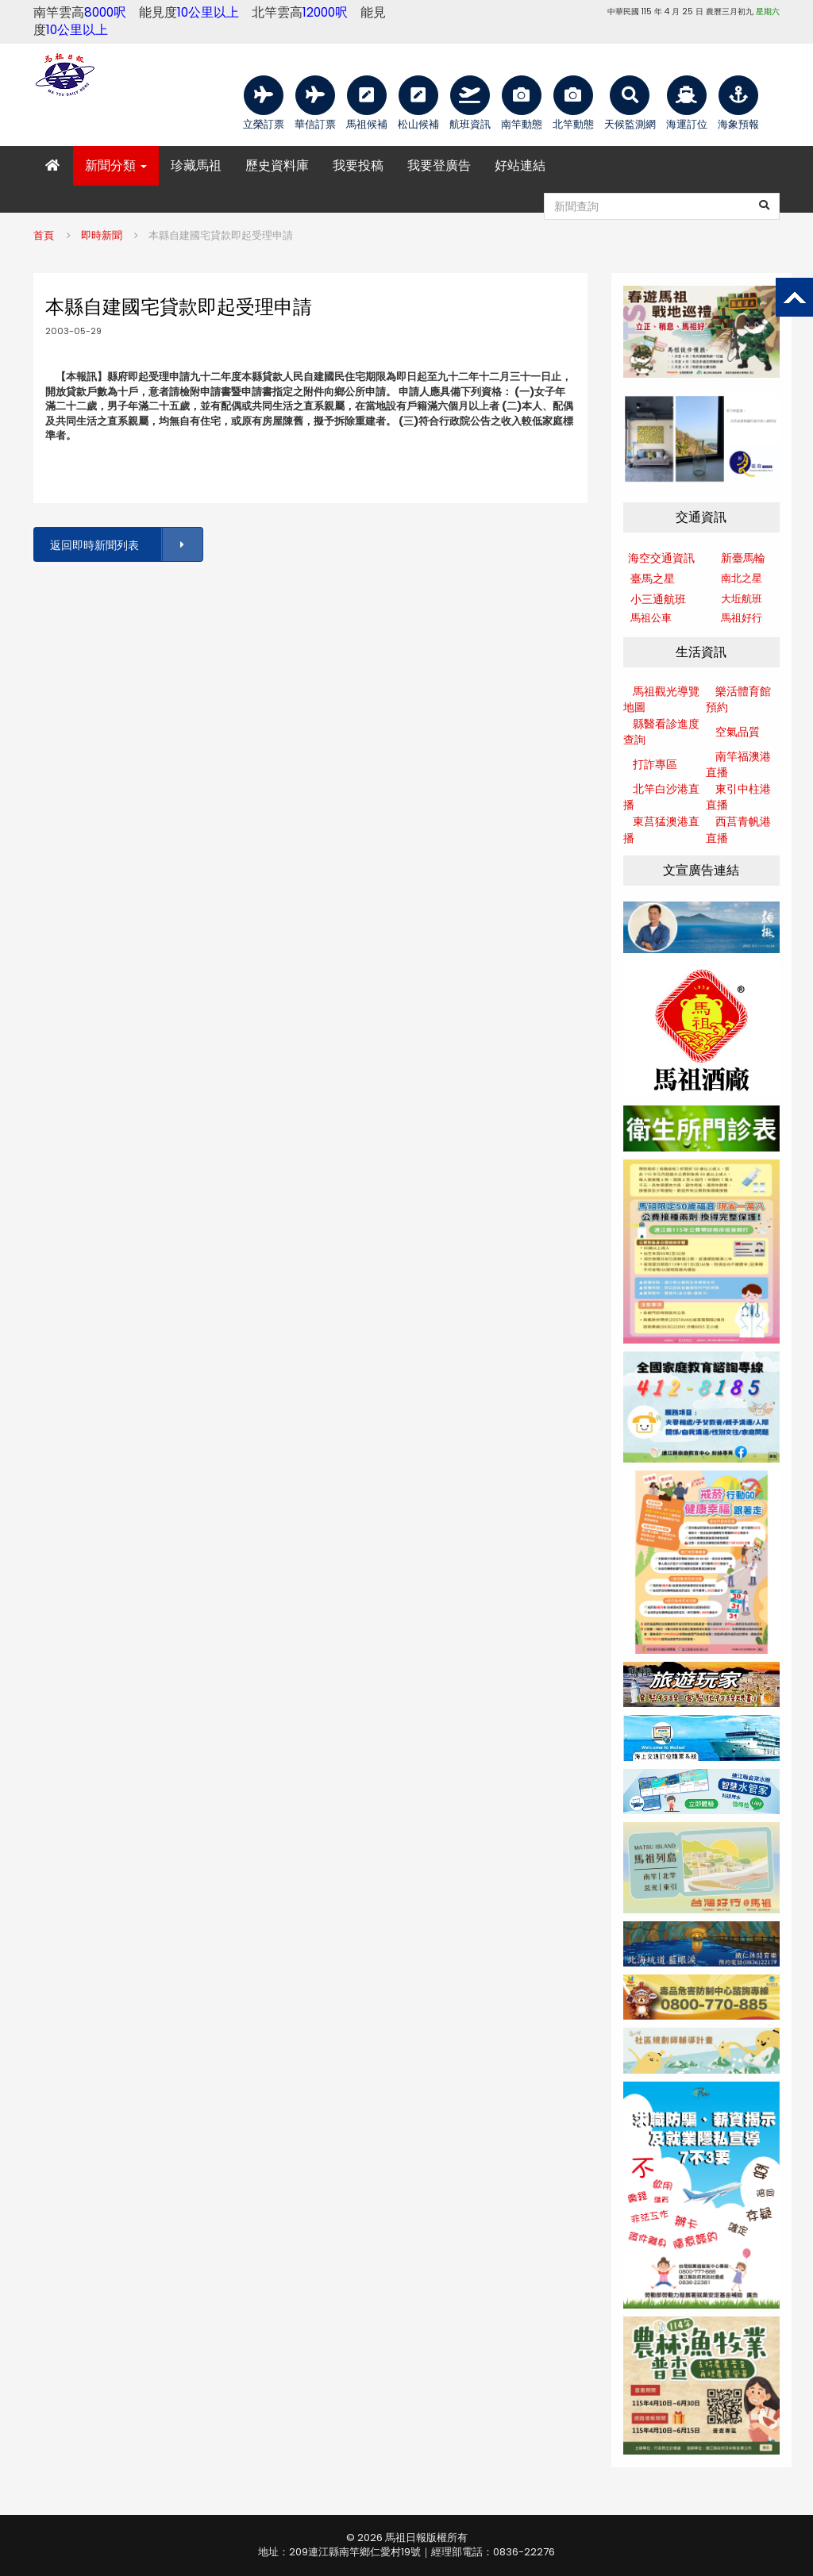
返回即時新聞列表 (125, 545)
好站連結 (520, 165)
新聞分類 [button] (116, 165)
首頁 (43, 235)
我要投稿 (358, 165)
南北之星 (741, 578)
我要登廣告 (439, 165)
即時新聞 (101, 235)
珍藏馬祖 (196, 165)
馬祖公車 (651, 617)
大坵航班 (741, 598)
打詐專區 (655, 764)
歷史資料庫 (277, 165)
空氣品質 (737, 732)
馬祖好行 (741, 617)
